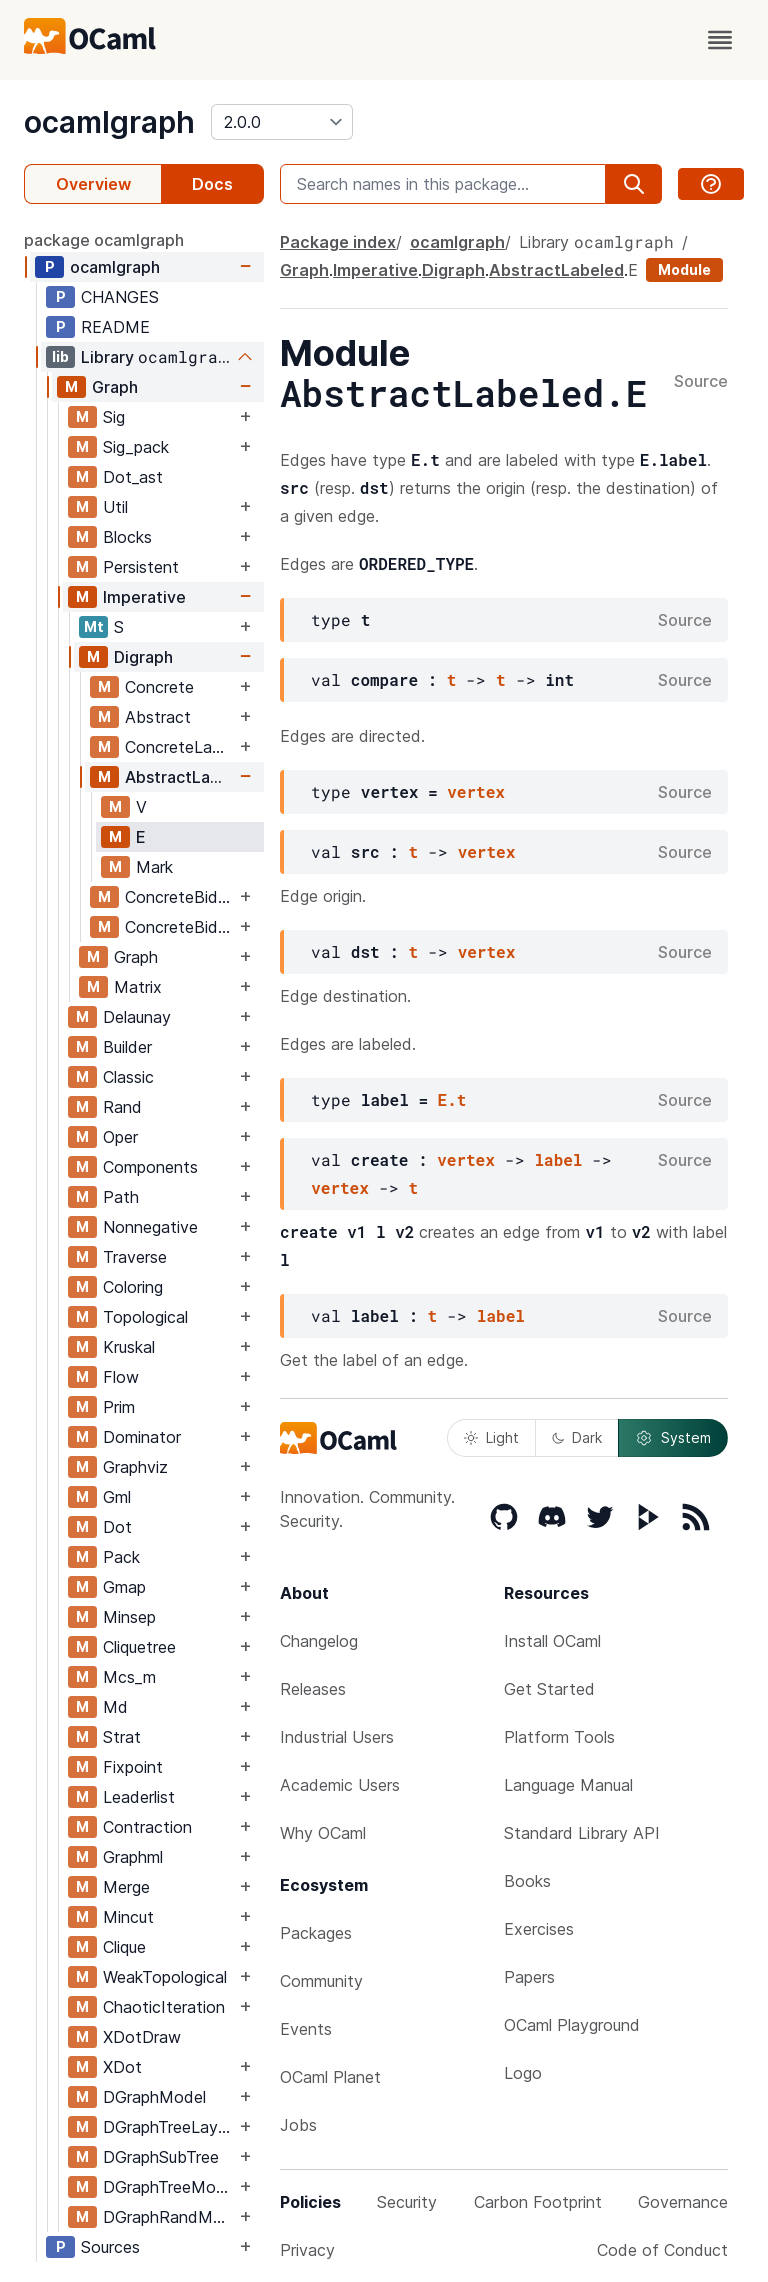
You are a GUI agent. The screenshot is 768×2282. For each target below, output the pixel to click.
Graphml (133, 1857)
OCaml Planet (330, 2077)
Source (701, 382)
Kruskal (129, 1347)
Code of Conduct (662, 2250)
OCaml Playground (572, 2025)
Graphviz (135, 1467)
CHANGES (120, 297)
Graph (115, 387)
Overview (93, 184)
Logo (523, 2073)
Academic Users (340, 1785)
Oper (120, 1137)
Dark (577, 1437)
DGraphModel (154, 2097)
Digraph (143, 657)
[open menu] (720, 40)
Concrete (159, 687)
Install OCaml (552, 1641)
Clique (124, 1947)
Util (115, 507)
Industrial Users (337, 1737)
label (558, 1159)
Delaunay (137, 1017)
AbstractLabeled (180, 777)
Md (115, 1707)
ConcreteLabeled (180, 747)
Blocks (127, 537)
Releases (313, 1689)
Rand (122, 1107)
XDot (122, 2067)
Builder (127, 1047)
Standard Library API (582, 1833)
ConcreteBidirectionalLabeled (180, 927)
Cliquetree (139, 1647)
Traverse (135, 1257)
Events (306, 2029)
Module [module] (684, 269)
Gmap (124, 1587)
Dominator (142, 1437)
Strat (122, 1737)
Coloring (133, 1287)
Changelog (319, 1641)
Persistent (141, 567)
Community (321, 1981)
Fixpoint (133, 1767)
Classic (128, 1077)
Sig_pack (136, 447)
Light (491, 1437)
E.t (452, 1099)
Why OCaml (323, 1833)
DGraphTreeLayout (169, 2127)
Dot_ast (133, 477)
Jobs (298, 2125)
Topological (145, 1317)
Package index (338, 242)
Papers (529, 1977)
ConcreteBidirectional (180, 897)
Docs (212, 184)
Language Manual (568, 1785)
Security (407, 2202)
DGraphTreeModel (169, 2187)
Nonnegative (150, 1227)
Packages (316, 1933)
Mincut (128, 1917)
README (115, 327)
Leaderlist (139, 1797)
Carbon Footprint (538, 2202)
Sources (110, 2247)
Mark (154, 867)
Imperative (144, 597)
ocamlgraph (109, 122)
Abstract (158, 717)
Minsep (129, 1617)
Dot (117, 1527)
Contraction (147, 1827)
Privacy (307, 2250)
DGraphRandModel (169, 2217)
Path (121, 1197)
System (673, 1438)
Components (150, 1167)
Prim (119, 1407)
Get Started (549, 1689)
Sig (114, 417)
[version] (282, 122)
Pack (121, 1557)
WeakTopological (165, 1977)
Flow (121, 1377)
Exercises (539, 1929)
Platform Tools (559, 1737)
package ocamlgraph (104, 240)
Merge (126, 1887)
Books (527, 1881)
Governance (683, 2202)
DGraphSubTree (161, 2157)
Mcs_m (129, 1677)
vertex (476, 791)
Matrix (138, 987)
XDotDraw (142, 2037)
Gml (117, 1497)
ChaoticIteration (164, 2007)
